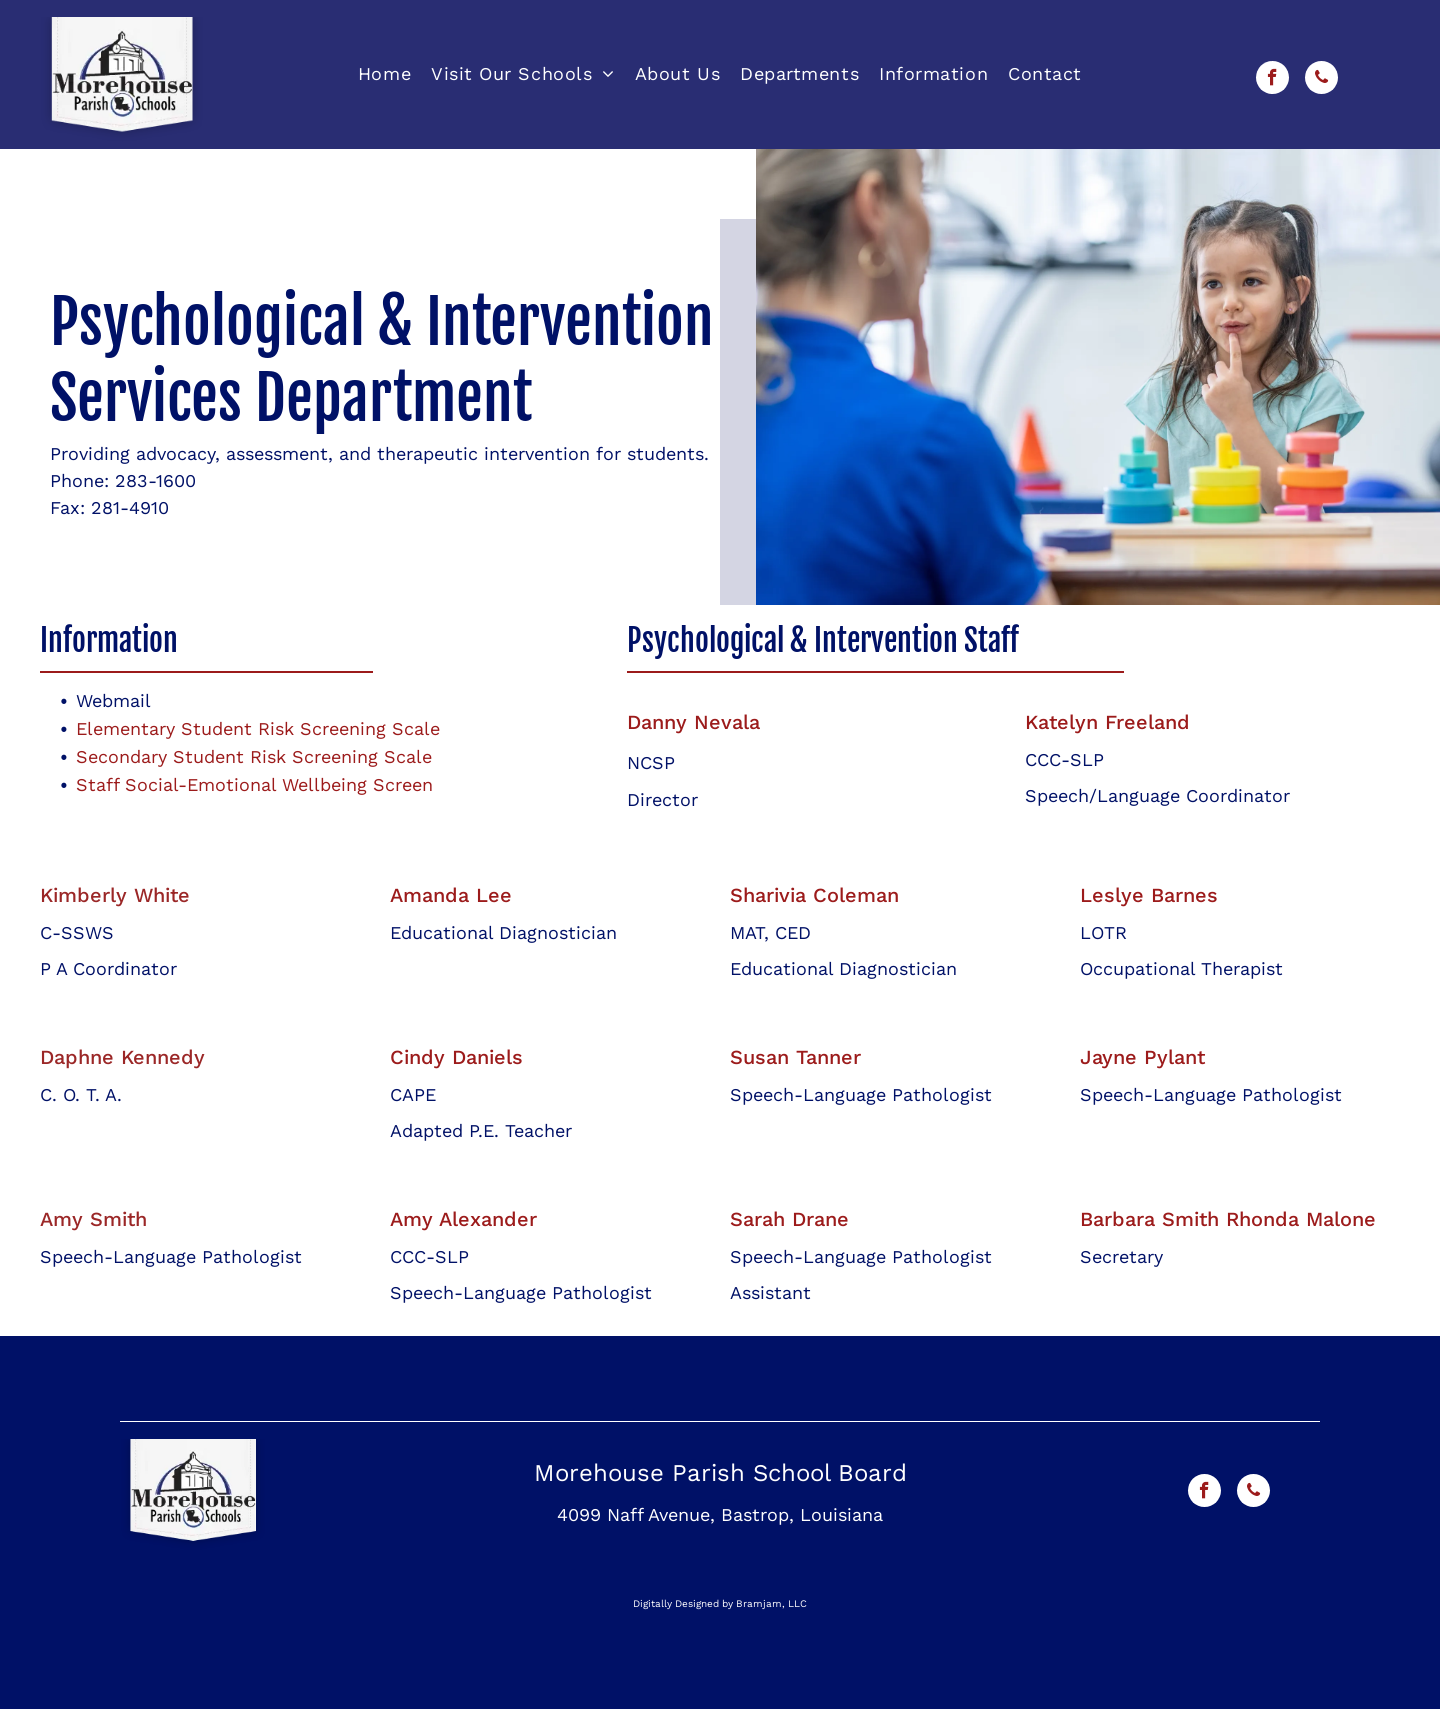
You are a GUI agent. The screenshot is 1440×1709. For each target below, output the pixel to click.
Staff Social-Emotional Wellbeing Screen (254, 784)
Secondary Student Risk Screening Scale (254, 756)
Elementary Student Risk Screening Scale (258, 728)
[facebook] (1272, 80)
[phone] (1321, 80)
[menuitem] (384, 74)
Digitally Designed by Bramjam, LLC (720, 1603)
